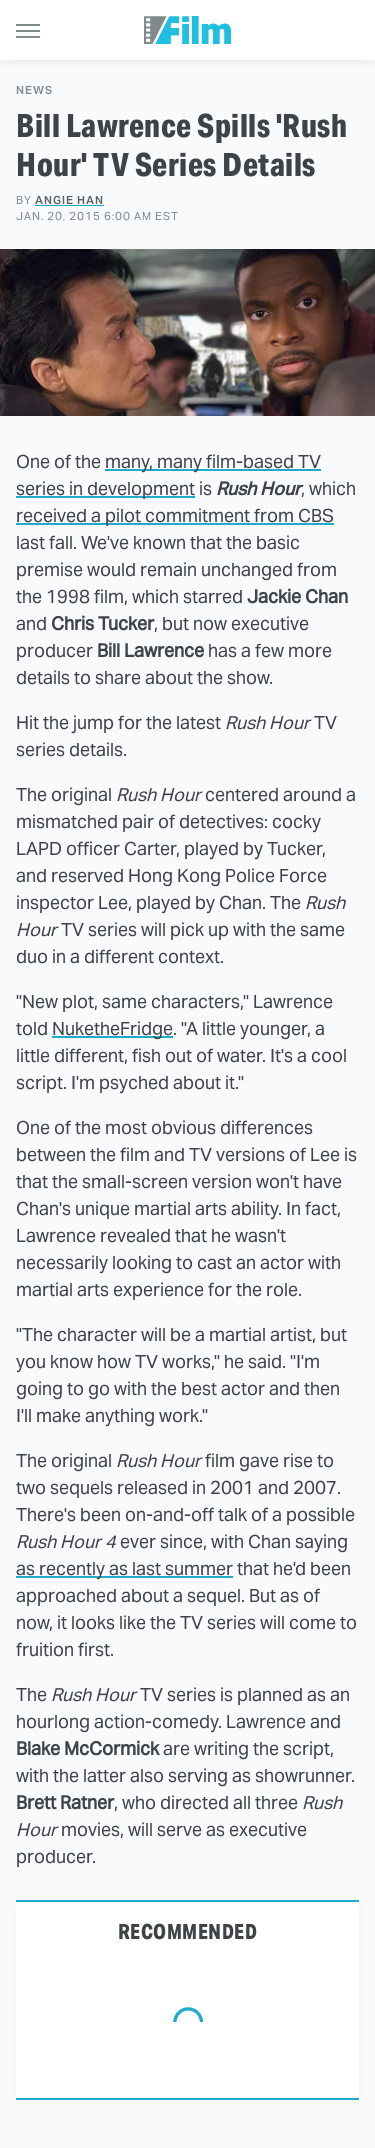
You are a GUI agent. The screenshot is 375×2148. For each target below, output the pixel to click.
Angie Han (69, 200)
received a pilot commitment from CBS (175, 515)
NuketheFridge (112, 1028)
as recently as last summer (124, 1568)
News (34, 90)
